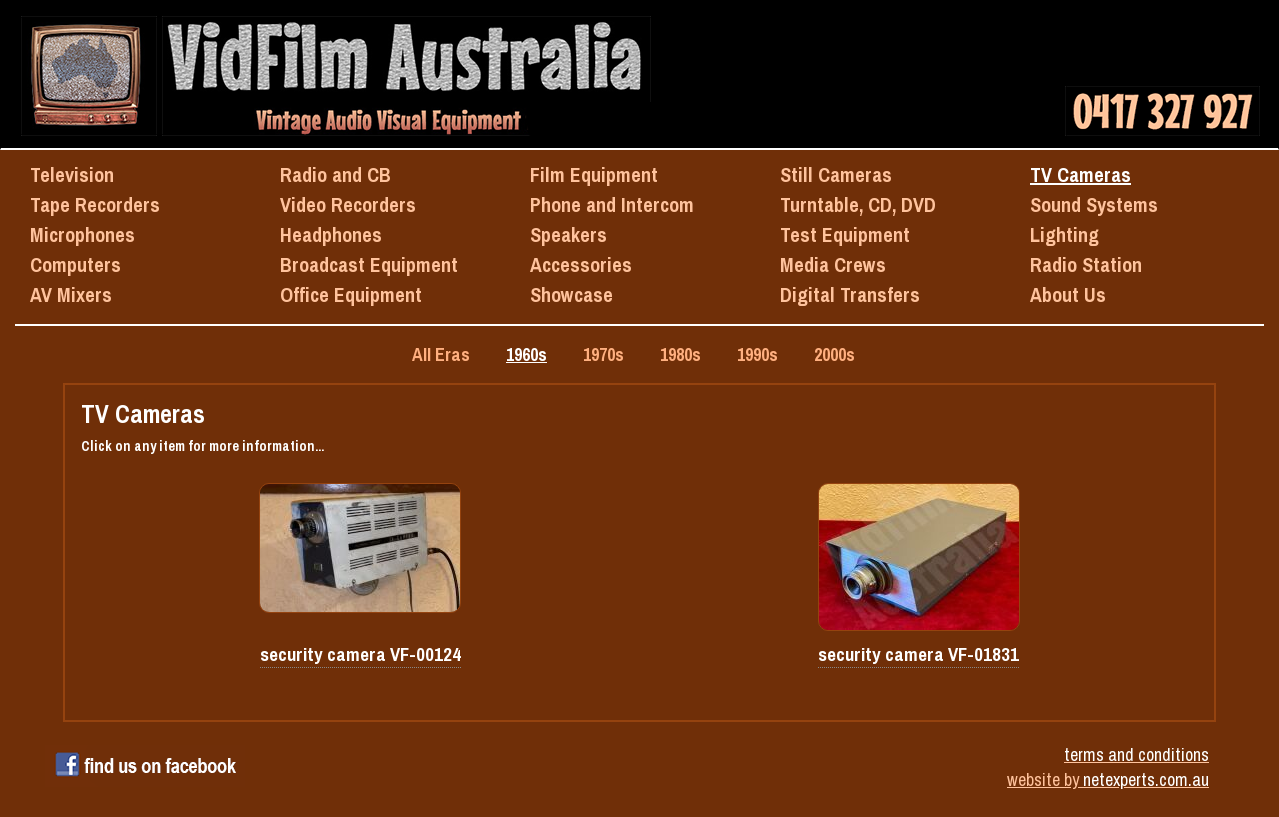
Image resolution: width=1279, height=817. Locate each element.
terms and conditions (1136, 754)
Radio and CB (335, 174)
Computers (75, 264)
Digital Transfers (850, 294)
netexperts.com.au (1146, 779)
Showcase (571, 294)
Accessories (581, 264)
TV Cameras (1080, 174)
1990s (757, 354)
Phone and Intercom (612, 204)
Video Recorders (348, 204)
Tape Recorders (95, 204)
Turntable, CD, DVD (858, 204)
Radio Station (1086, 264)
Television (72, 174)
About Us (1068, 294)
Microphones (82, 234)
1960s (526, 354)
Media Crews (833, 264)
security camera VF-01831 (918, 654)
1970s (603, 354)
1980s (680, 354)
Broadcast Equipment (369, 264)
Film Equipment (594, 174)
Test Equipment (845, 234)
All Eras (441, 354)
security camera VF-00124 (360, 654)
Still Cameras (836, 174)
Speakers (568, 234)
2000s (834, 354)
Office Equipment (351, 294)
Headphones (331, 234)
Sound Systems (1094, 204)
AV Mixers (71, 294)
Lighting (1064, 234)
